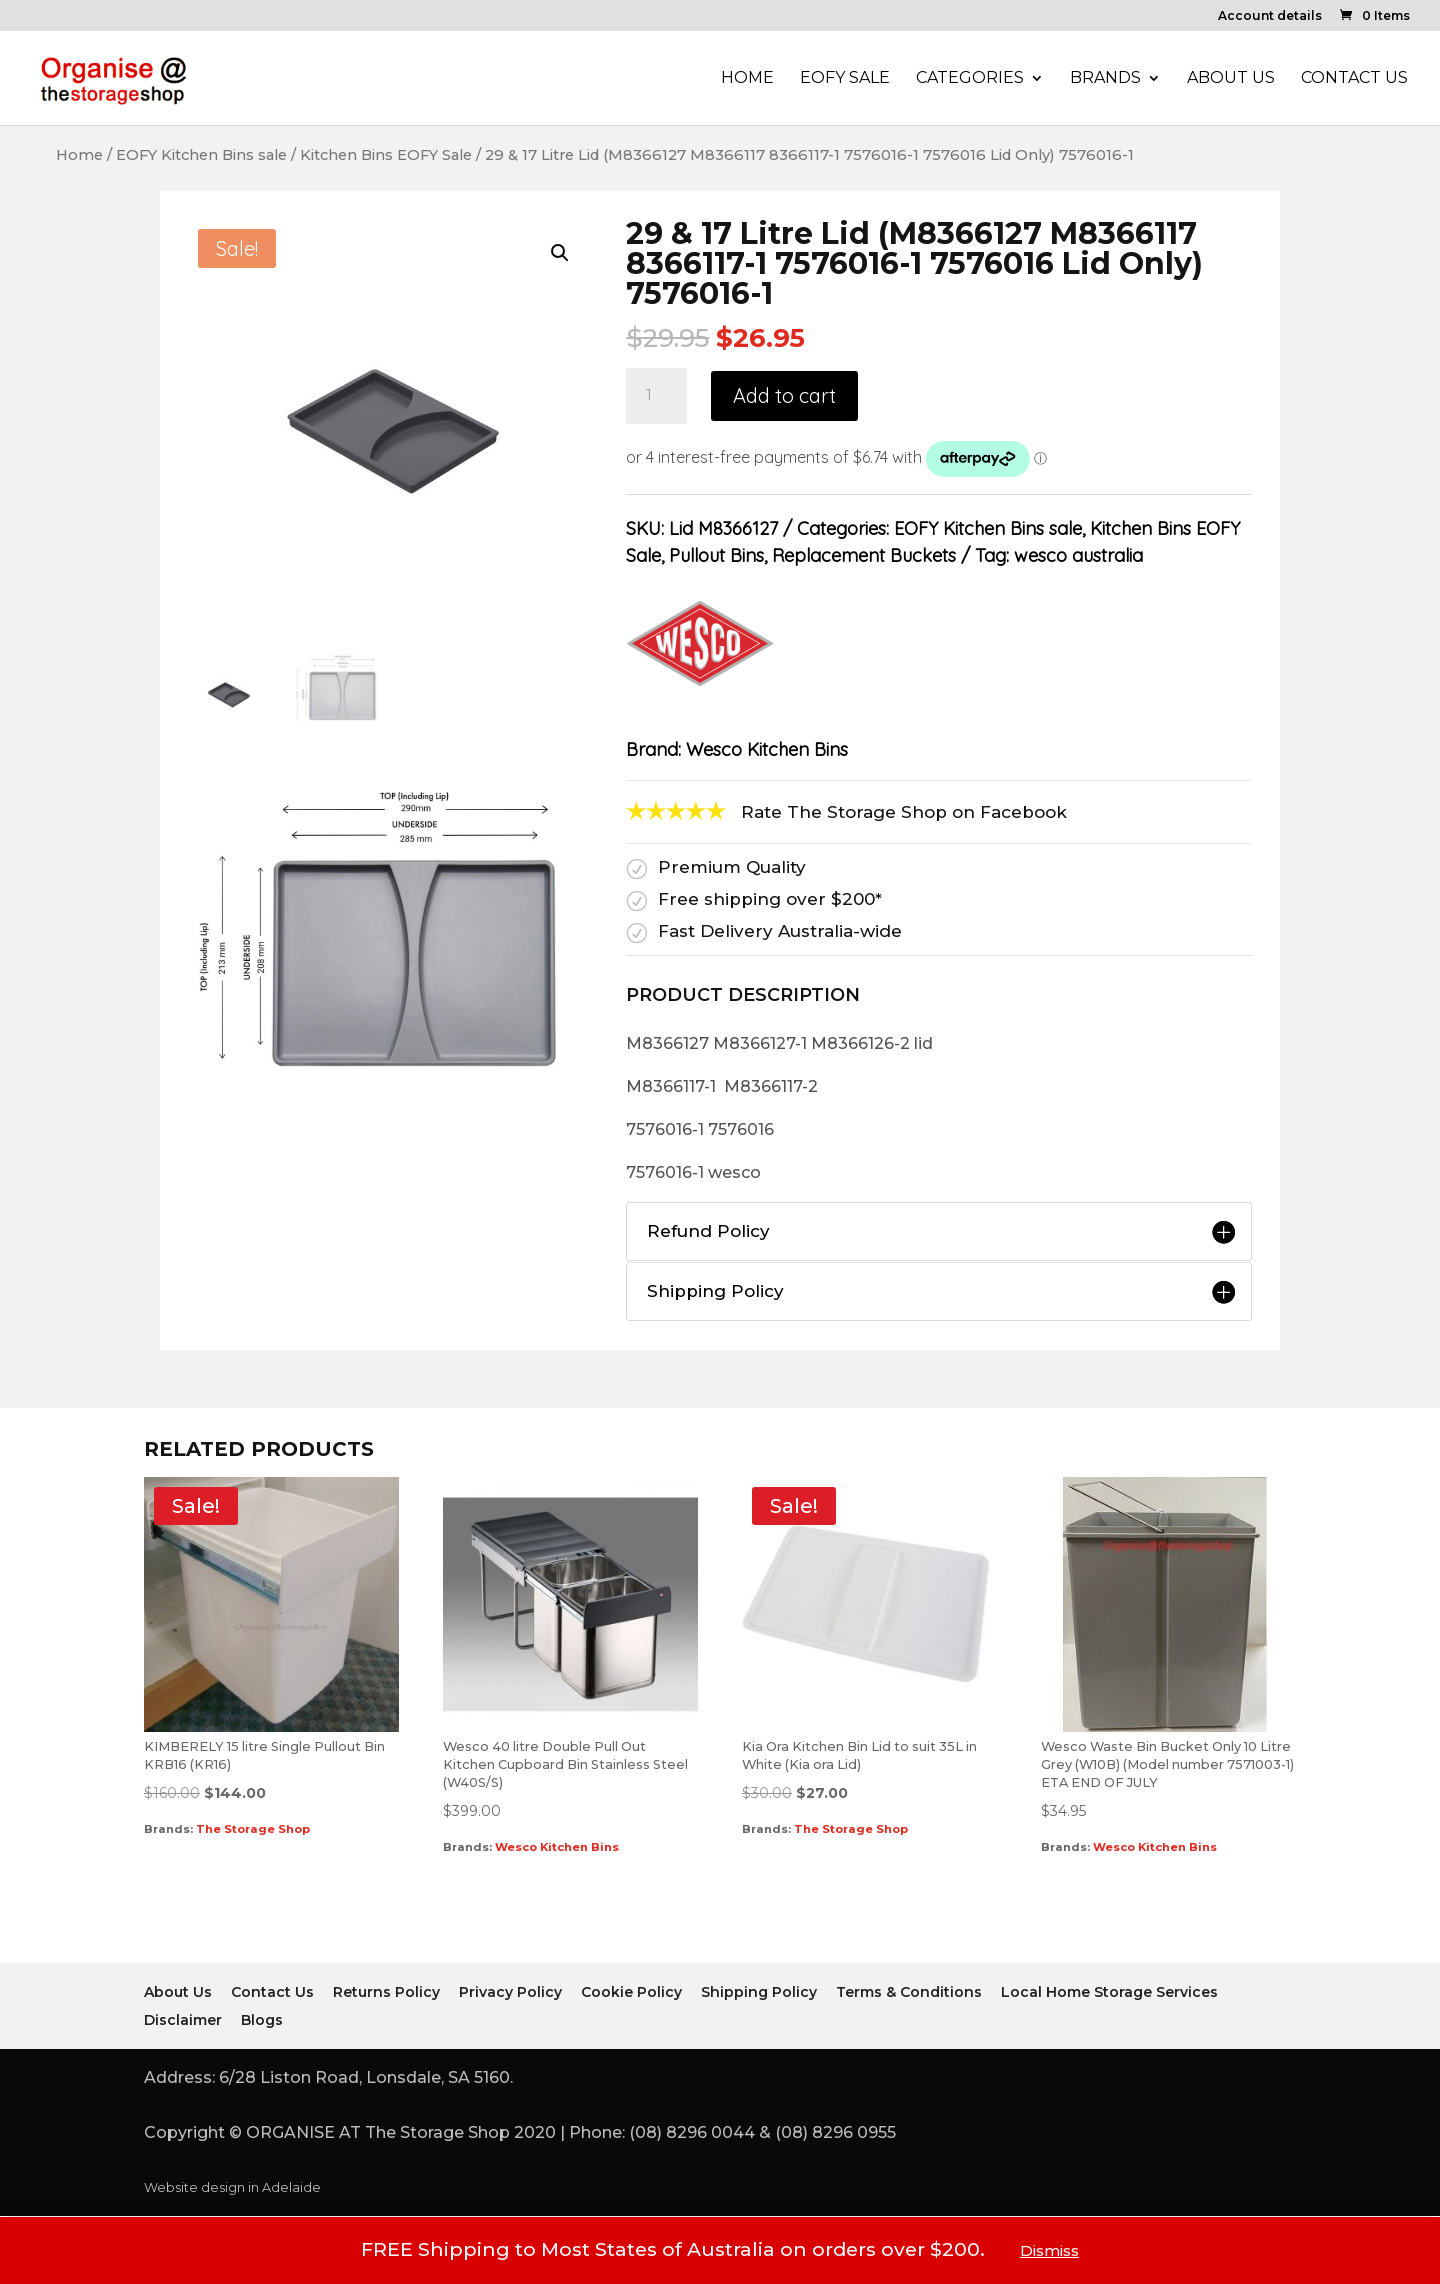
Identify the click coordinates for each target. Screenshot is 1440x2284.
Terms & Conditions (909, 1992)
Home (747, 79)
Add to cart (784, 395)
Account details (1270, 16)
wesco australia (1078, 555)
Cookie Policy (631, 1992)
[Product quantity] (656, 396)
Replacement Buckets (864, 555)
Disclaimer (183, 2020)
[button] (560, 253)
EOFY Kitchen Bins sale (201, 155)
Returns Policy (386, 1992)
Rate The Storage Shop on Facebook (904, 812)
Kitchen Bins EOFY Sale (386, 155)
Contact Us (1354, 79)
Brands (1105, 79)
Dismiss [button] (1049, 2250)
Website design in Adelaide (232, 2187)
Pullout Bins (716, 555)
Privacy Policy (510, 1992)
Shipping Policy (759, 1992)
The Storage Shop (253, 1829)
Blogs (262, 2020)
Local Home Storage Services (1109, 1992)
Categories (970, 79)
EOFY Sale (845, 79)
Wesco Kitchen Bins (767, 749)
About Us (1231, 79)
